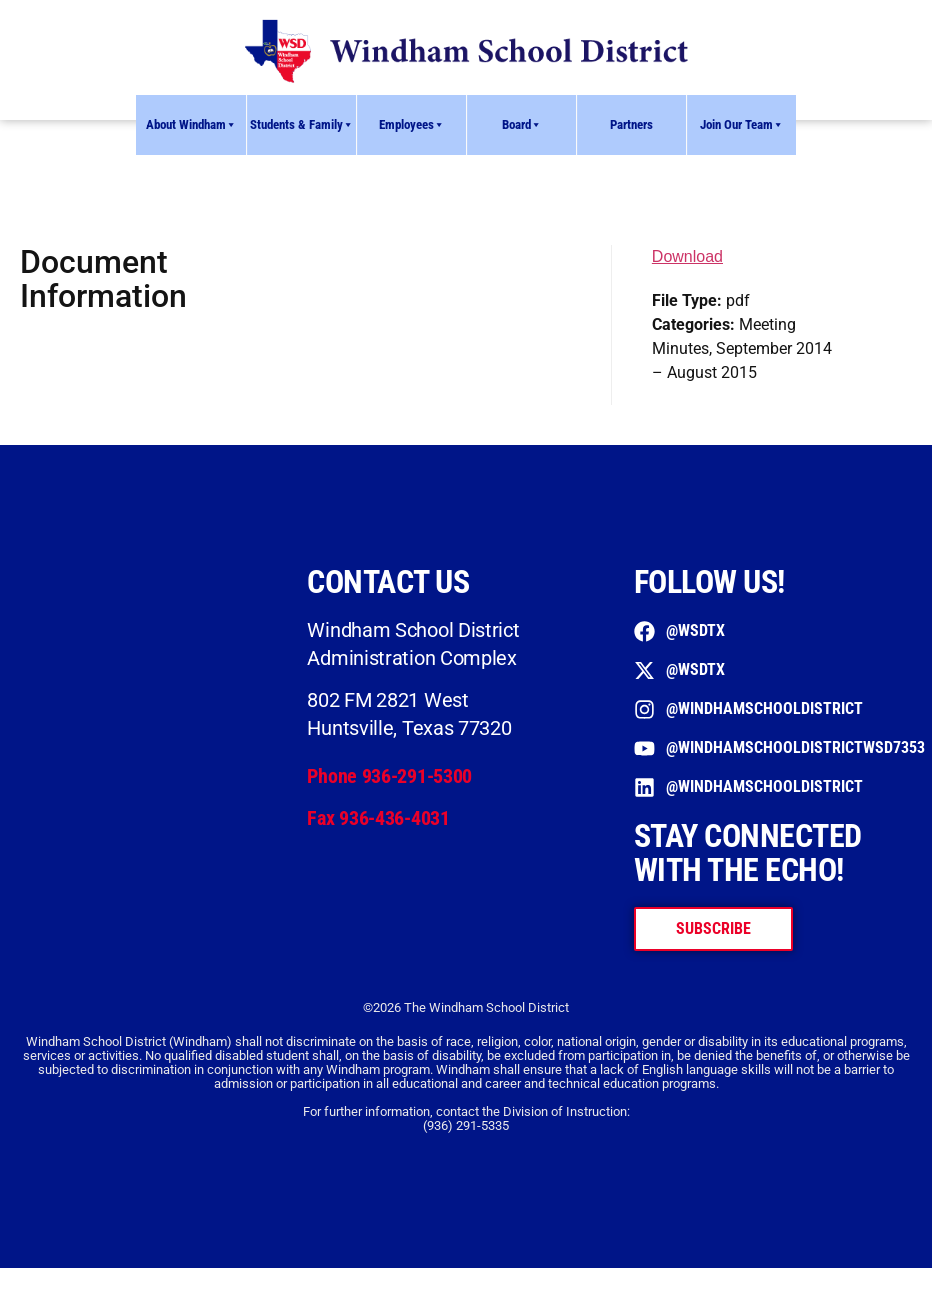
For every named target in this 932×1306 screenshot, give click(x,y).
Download (687, 256)
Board (522, 125)
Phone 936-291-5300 (389, 776)
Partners (631, 124)
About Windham (191, 125)
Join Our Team (742, 125)
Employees (412, 125)
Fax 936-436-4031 (378, 818)
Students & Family (302, 125)
